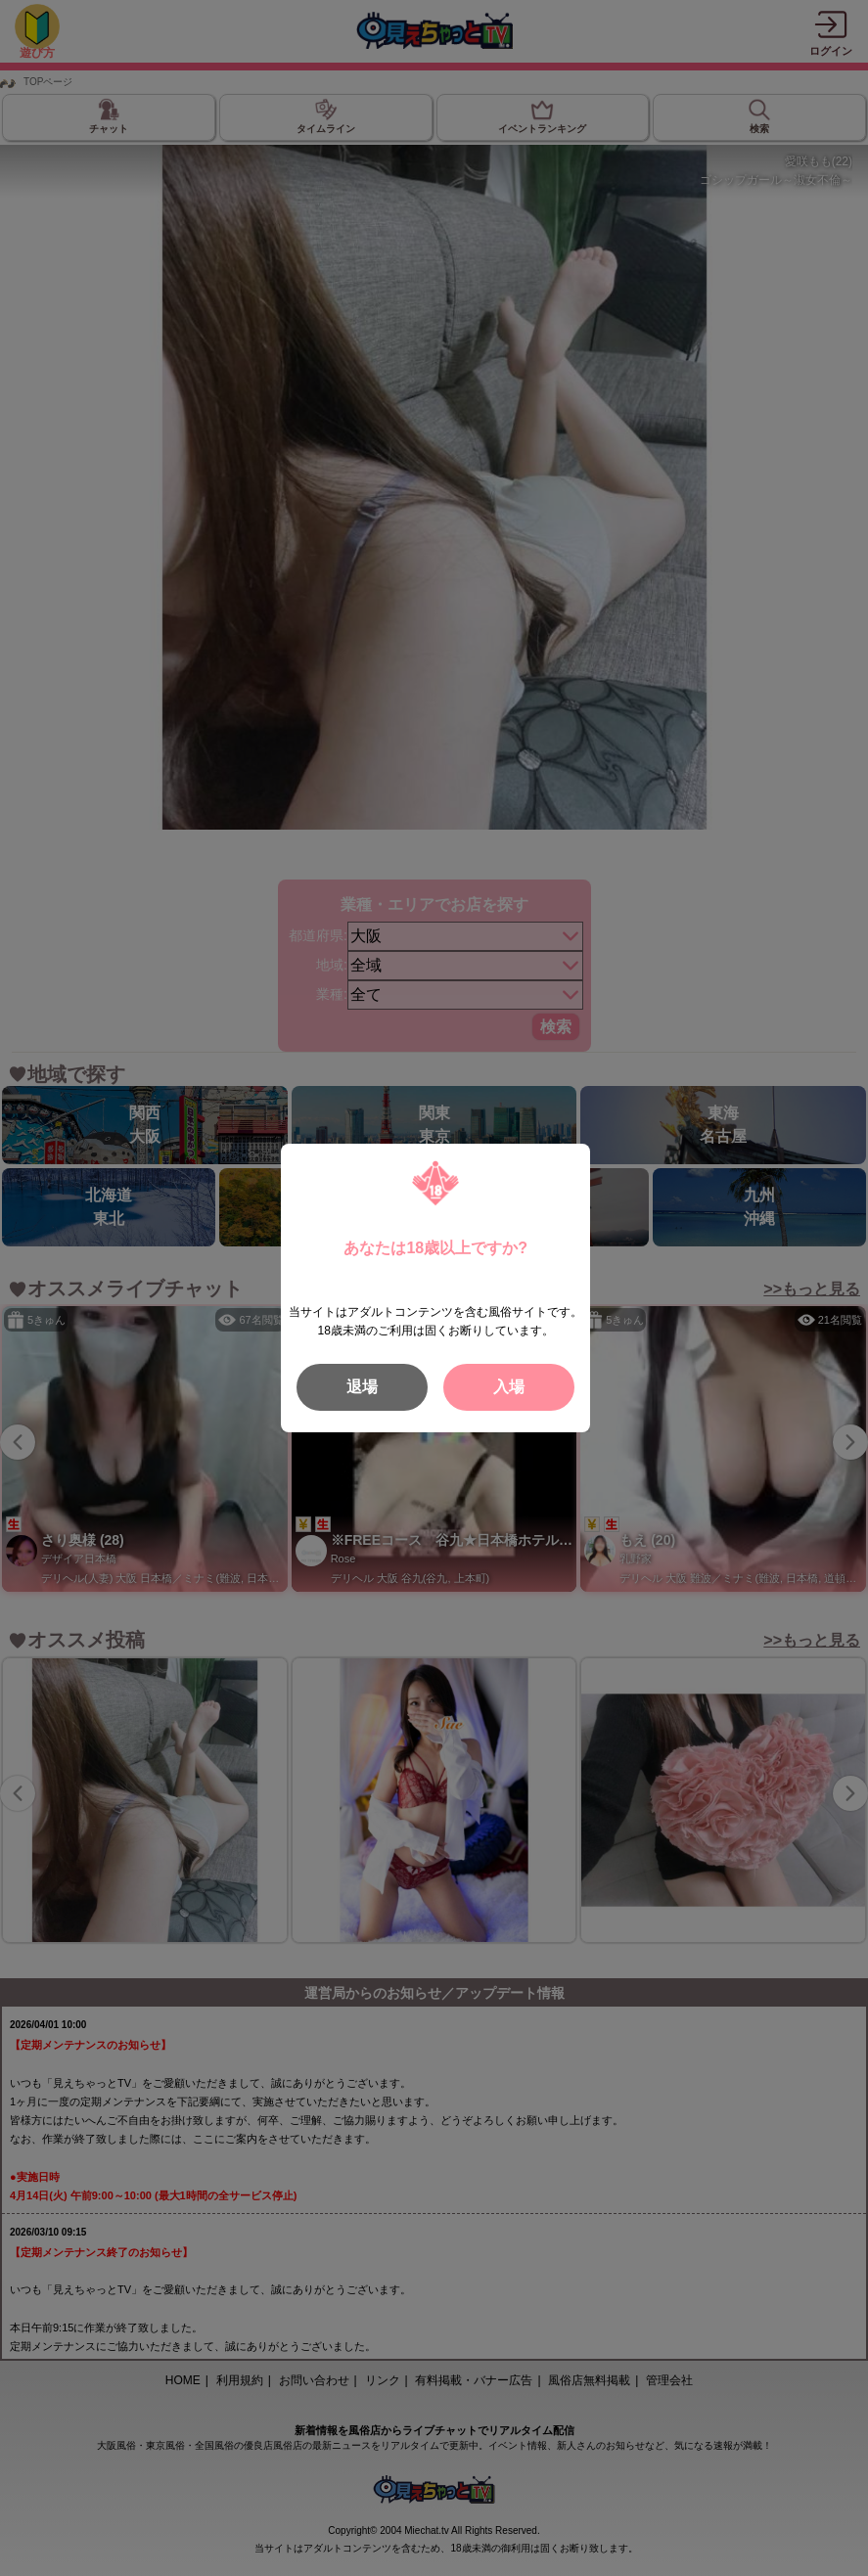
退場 (362, 1386)
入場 (509, 1386)
